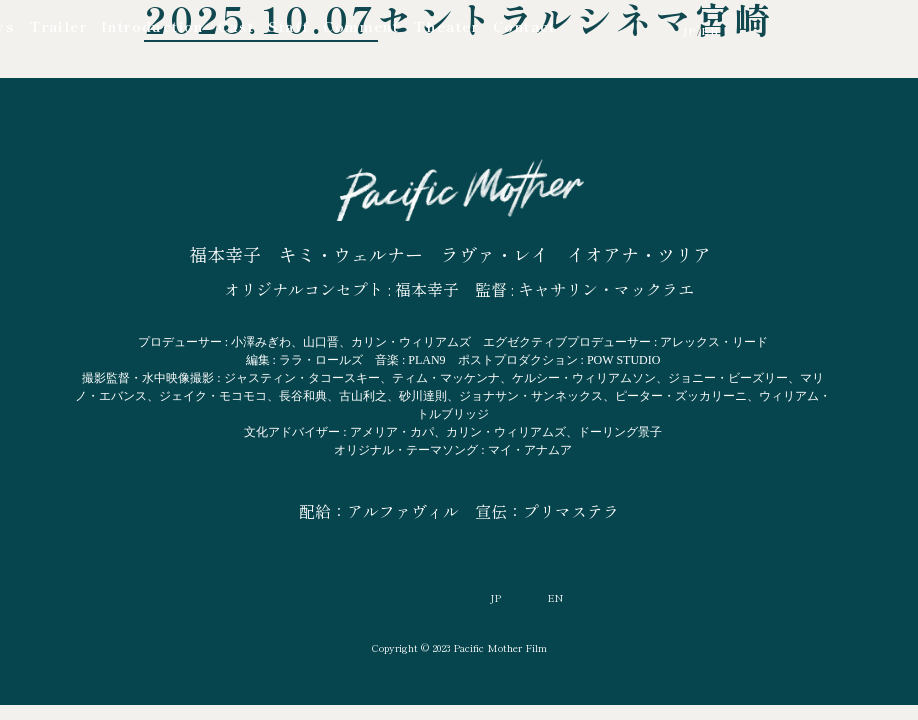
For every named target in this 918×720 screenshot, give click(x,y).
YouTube (585, 29)
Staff (288, 26)
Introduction (152, 26)
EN (710, 31)
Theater (446, 26)
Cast (236, 26)
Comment (361, 26)
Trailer (58, 26)
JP (690, 31)
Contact (524, 26)
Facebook (625, 30)
